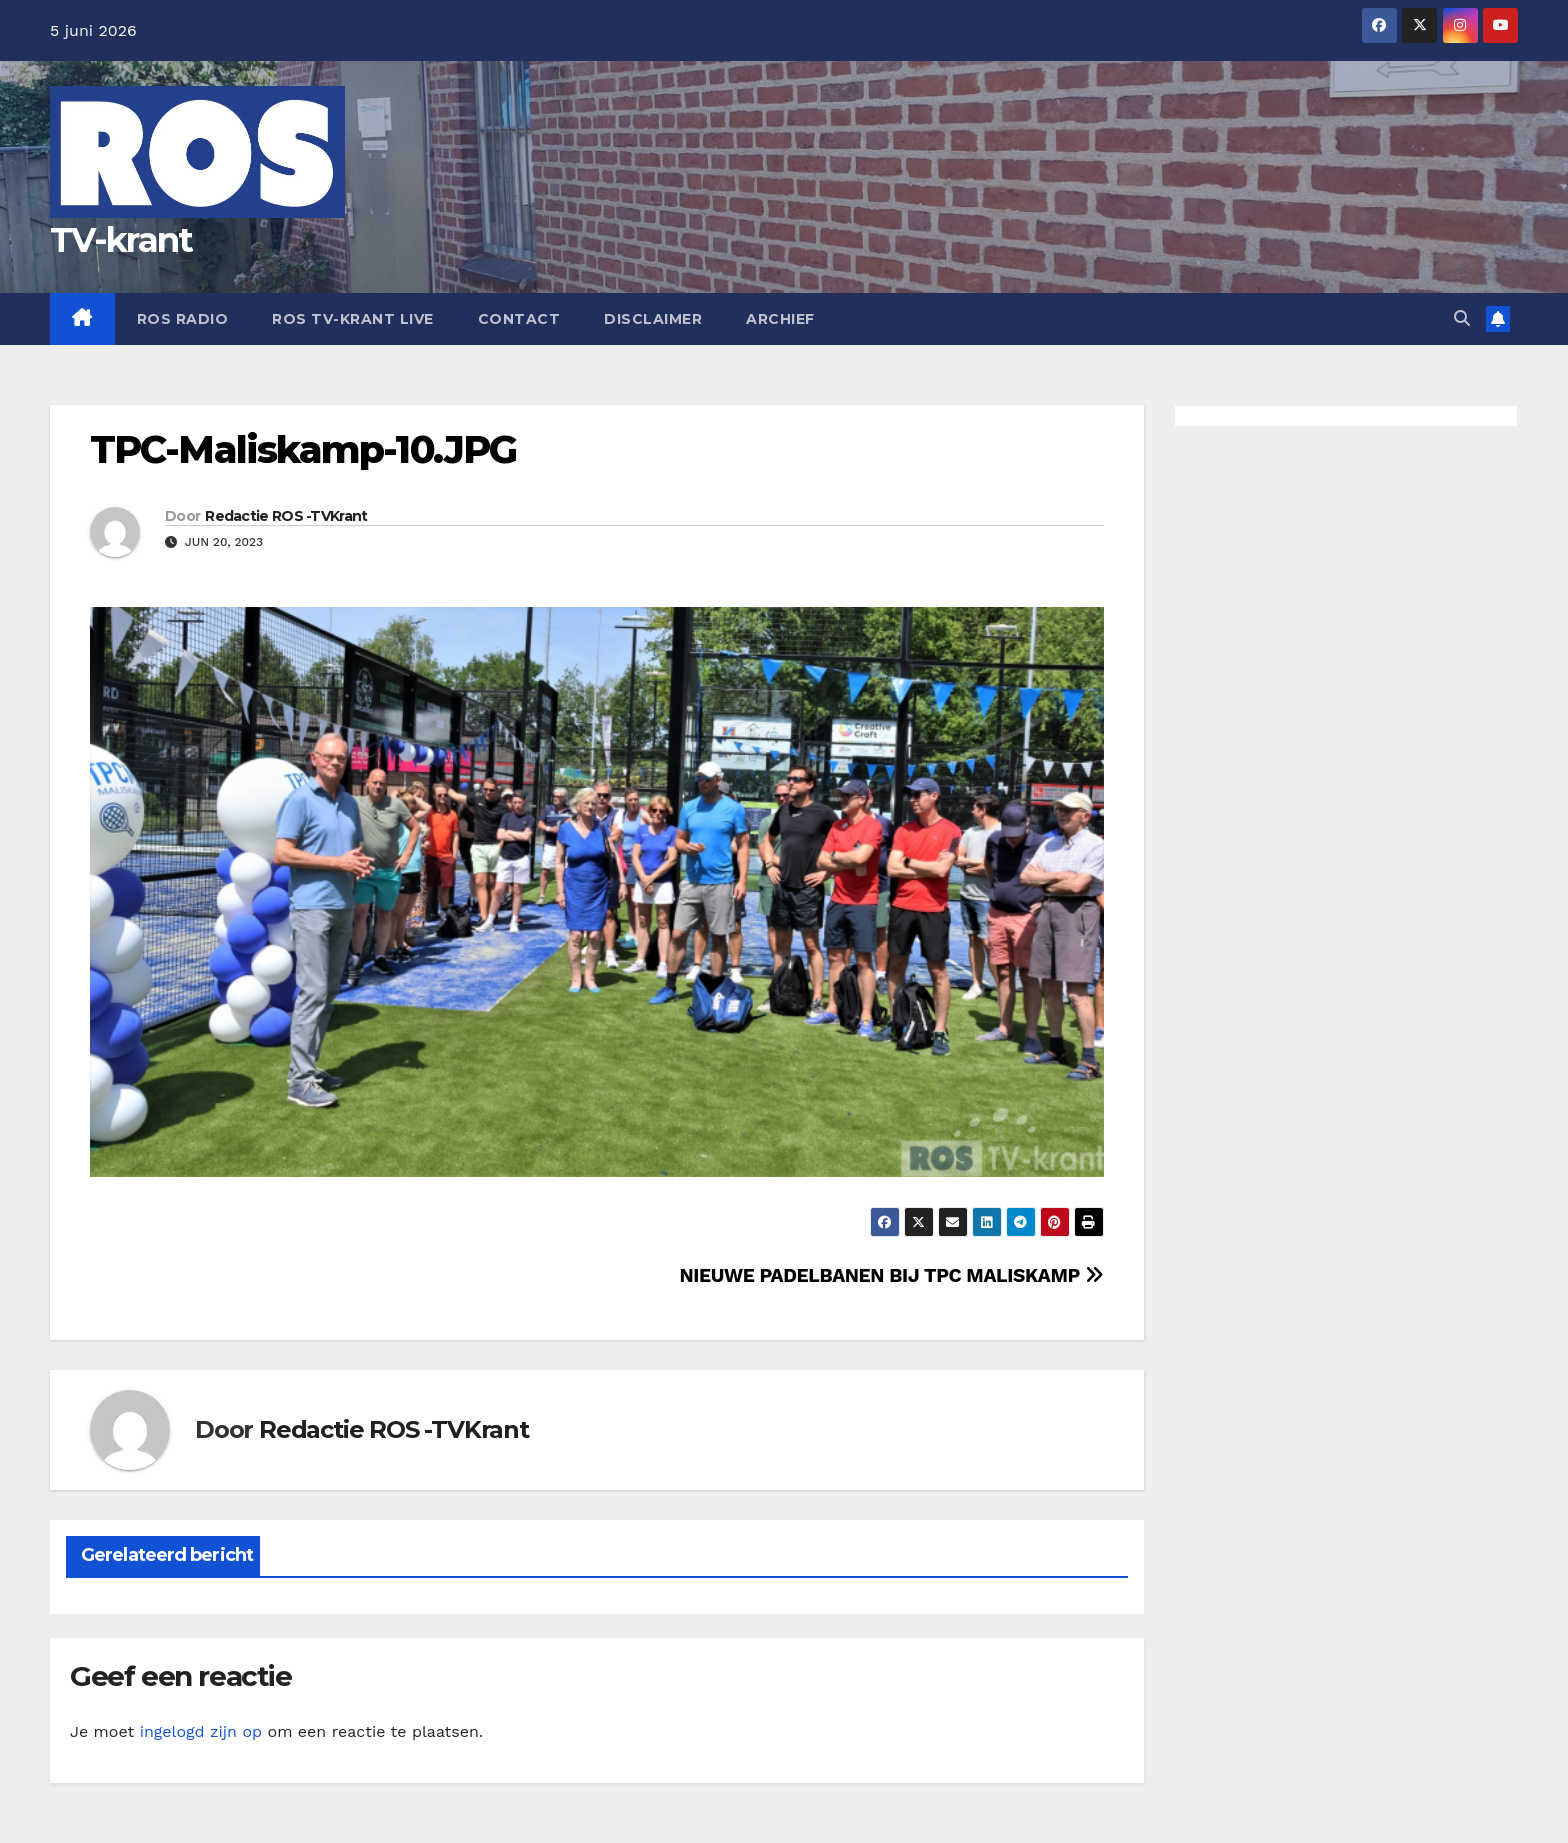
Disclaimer (653, 319)
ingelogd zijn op (201, 1731)
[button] (1462, 318)
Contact (519, 319)
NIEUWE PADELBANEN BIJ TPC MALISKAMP (891, 1275)
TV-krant (121, 240)
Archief (780, 319)
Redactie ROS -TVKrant (286, 516)
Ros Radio (183, 319)
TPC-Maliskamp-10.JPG (303, 449)
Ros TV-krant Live (353, 319)
